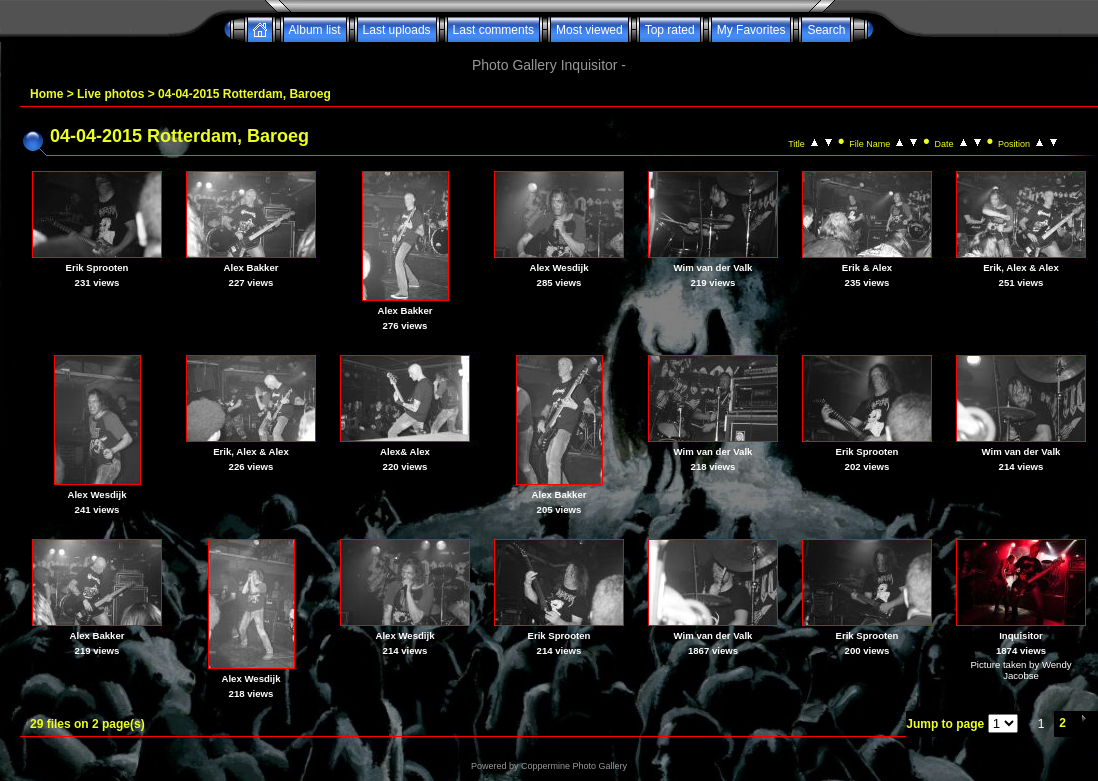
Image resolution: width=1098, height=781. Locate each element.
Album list (315, 30)
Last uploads (397, 30)
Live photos (110, 94)
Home (46, 94)
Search (826, 30)
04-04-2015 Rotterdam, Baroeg (244, 94)
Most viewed (589, 30)
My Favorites (751, 30)
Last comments (493, 30)
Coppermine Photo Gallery (574, 766)
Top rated (670, 30)
